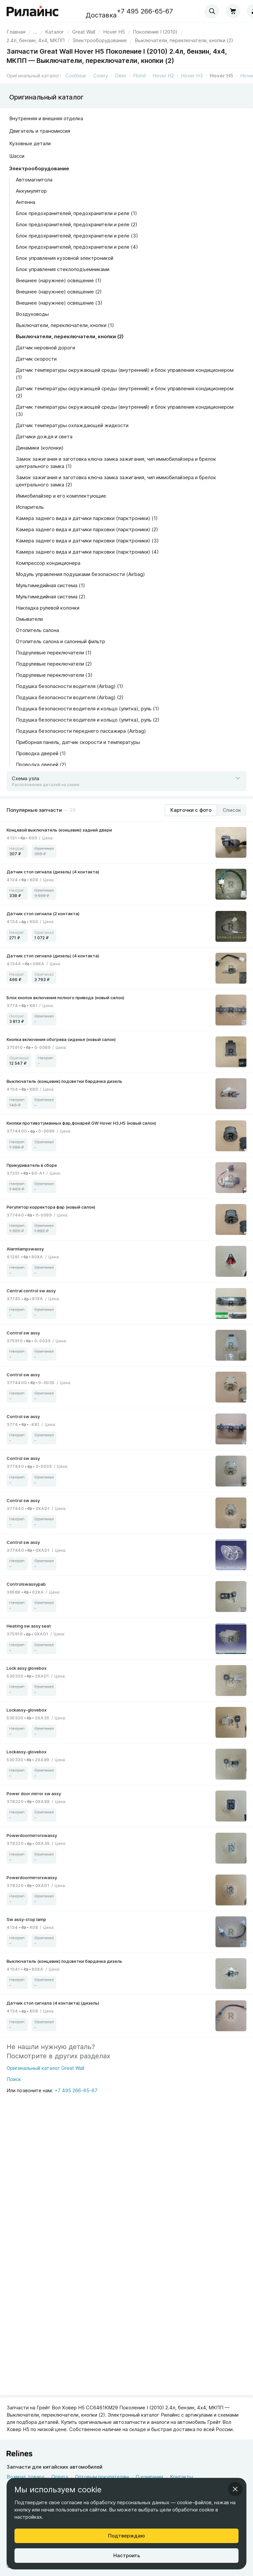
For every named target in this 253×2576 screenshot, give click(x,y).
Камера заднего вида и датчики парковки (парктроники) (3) (87, 540)
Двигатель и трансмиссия (39, 131)
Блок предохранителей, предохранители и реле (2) (76, 224)
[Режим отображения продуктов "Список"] (231, 810)
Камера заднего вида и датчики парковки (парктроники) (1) (87, 518)
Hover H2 (163, 75)
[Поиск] (45, 2081)
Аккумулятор (31, 191)
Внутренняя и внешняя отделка (46, 118)
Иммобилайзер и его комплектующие (61, 496)
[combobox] (212, 11)
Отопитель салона (37, 630)
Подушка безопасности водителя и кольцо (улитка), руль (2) (87, 720)
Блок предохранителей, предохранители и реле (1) (76, 213)
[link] (83, 32)
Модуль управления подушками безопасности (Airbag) (80, 574)
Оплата (59, 2477)
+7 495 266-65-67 (145, 11)
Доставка (101, 15)
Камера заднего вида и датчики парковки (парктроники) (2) (87, 529)
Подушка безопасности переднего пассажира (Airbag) (81, 731)
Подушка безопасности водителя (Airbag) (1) (69, 686)
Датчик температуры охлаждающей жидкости (72, 425)
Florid (139, 75)
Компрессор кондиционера (48, 563)
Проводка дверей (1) (41, 753)
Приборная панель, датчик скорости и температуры (78, 742)
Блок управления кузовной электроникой (64, 258)
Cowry (100, 75)
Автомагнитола (34, 180)
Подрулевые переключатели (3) (54, 675)
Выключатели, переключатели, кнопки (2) (70, 336)
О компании (149, 2477)
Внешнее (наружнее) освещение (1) (58, 280)
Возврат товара (25, 2477)
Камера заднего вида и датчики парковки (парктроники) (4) (87, 552)
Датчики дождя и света (44, 436)
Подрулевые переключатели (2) (54, 664)
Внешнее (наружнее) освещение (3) (59, 303)
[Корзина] (233, 11)
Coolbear (75, 75)
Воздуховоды (32, 314)
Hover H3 (192, 75)
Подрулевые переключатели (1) (54, 652)
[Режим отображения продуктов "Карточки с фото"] (191, 810)
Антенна (25, 202)
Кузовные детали (30, 143)
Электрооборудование (39, 168)
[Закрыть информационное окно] (235, 2489)
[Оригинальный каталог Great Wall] (45, 2070)
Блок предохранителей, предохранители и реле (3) (77, 236)
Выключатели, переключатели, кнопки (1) (65, 325)
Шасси (16, 156)
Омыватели (29, 619)
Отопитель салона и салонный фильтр (60, 641)
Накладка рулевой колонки (47, 608)
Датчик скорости (36, 359)
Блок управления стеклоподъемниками (62, 269)
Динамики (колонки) (40, 448)
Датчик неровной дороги (45, 347)
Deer (120, 75)
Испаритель (30, 507)
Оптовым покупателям (102, 2477)
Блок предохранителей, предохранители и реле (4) (77, 247)
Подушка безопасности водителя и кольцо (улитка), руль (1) (87, 708)
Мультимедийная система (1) (50, 585)
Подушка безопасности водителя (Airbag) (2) (70, 697)
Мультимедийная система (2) (50, 596)
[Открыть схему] (126, 781)
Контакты (181, 2477)
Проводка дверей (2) (41, 764)
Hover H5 (221, 75)
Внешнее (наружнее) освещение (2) (59, 291)
